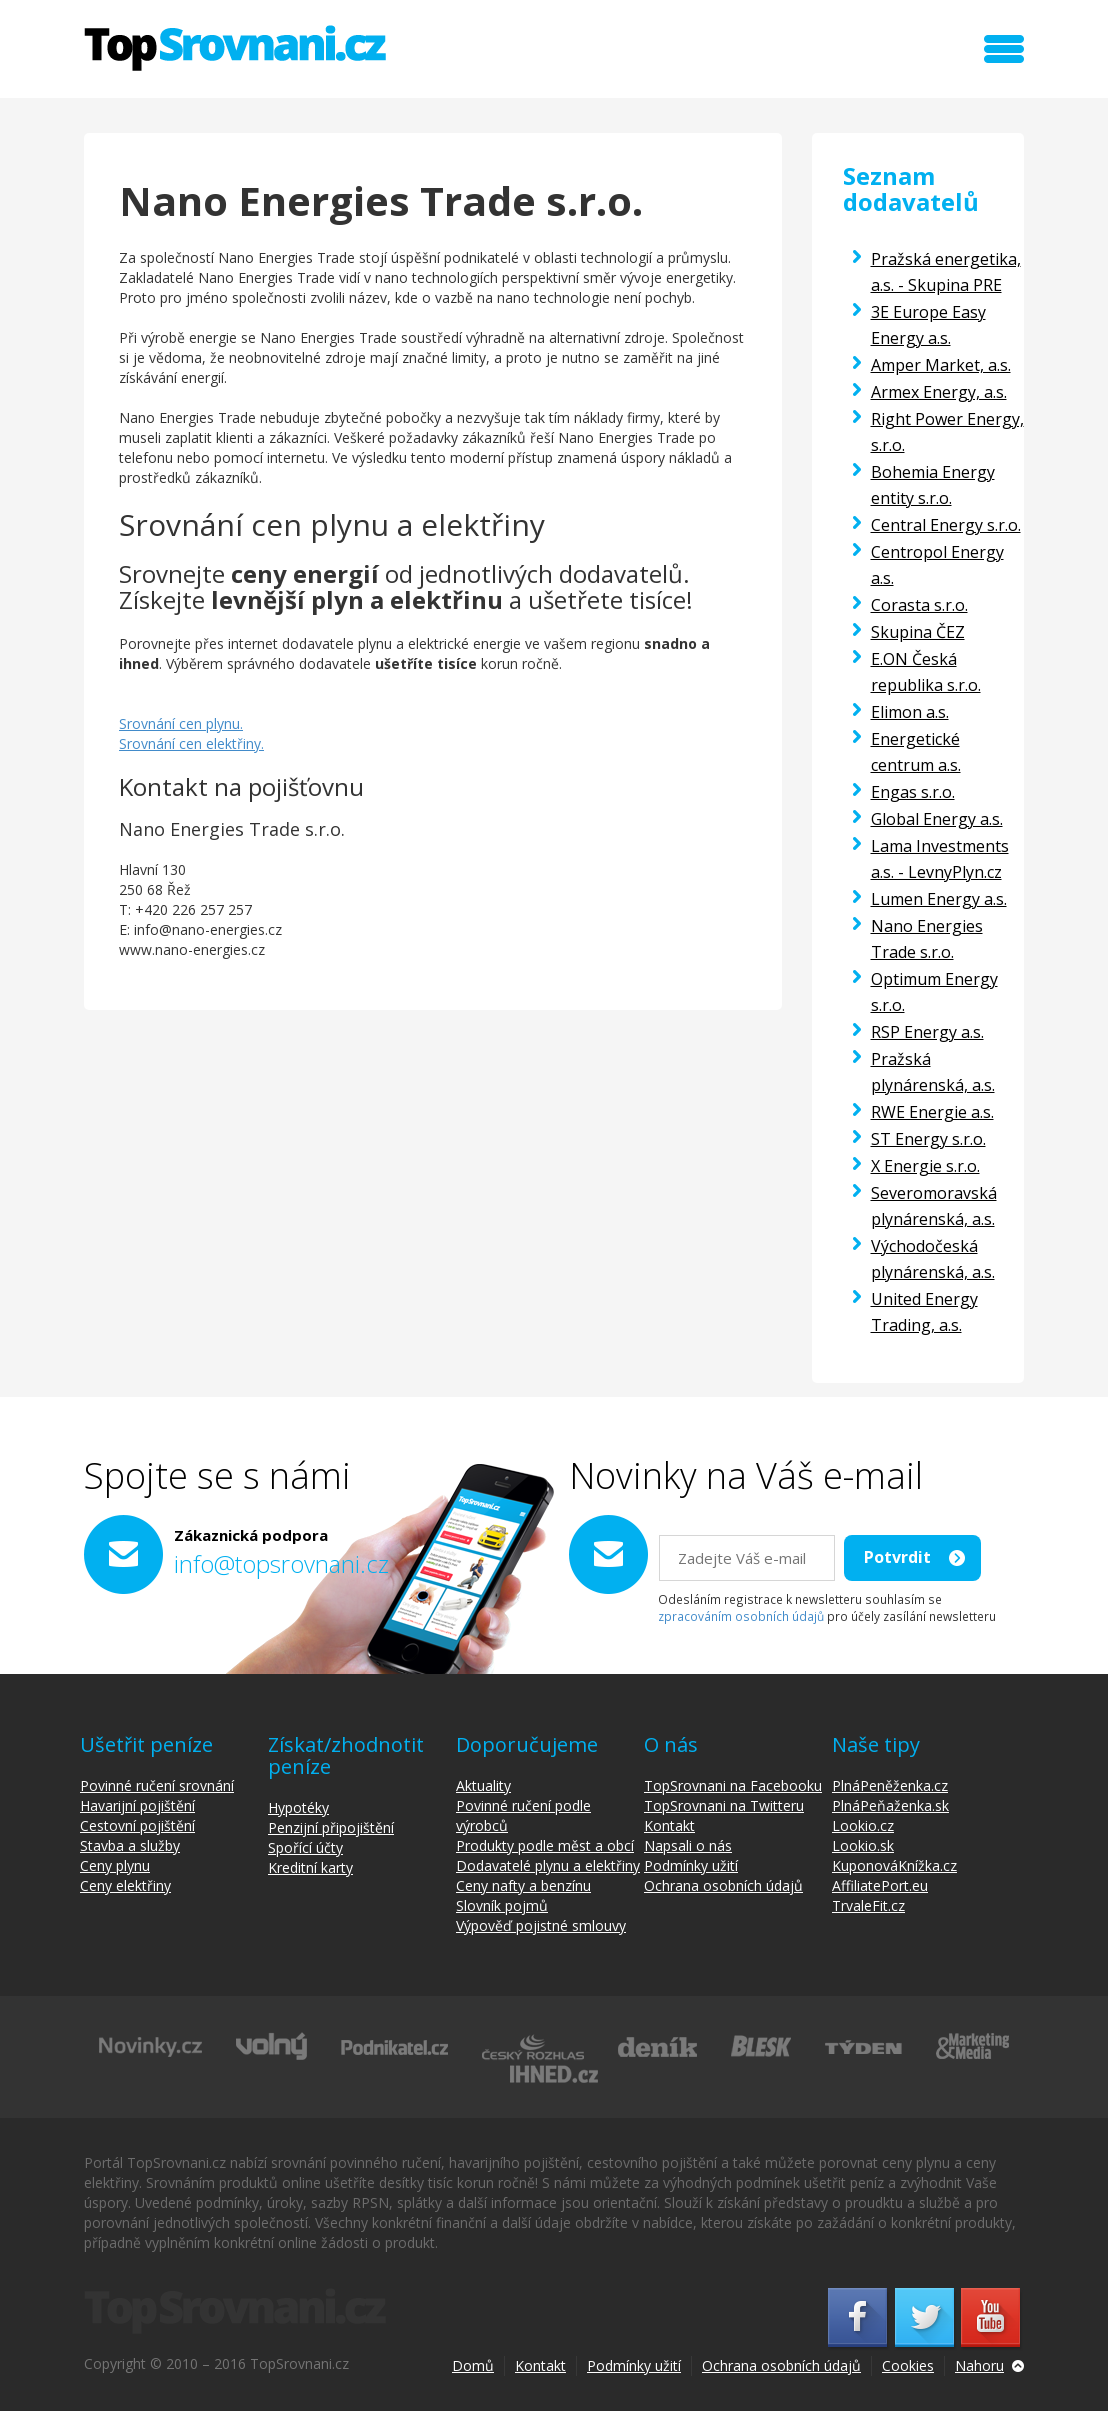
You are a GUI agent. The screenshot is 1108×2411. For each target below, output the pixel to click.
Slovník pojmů (502, 1905)
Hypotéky (298, 1807)
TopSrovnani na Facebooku (733, 1785)
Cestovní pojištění (137, 1825)
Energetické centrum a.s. (916, 752)
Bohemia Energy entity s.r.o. (933, 485)
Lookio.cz (863, 1825)
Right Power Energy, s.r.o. (947, 432)
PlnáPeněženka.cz (890, 1785)
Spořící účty (305, 1847)
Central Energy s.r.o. (946, 525)
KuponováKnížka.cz (894, 1865)
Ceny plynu (115, 1865)
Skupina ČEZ (918, 632)
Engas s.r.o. (913, 792)
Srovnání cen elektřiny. (191, 743)
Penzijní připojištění (331, 1827)
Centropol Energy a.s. (937, 565)
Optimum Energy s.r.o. (934, 992)
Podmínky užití (691, 1865)
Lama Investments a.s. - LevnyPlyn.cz (940, 859)
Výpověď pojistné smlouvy (541, 1925)
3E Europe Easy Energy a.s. (928, 325)
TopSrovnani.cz (235, 48)
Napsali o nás (688, 1845)
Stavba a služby (130, 1845)
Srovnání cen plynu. (181, 723)
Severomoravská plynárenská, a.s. (934, 1206)
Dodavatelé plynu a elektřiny (548, 1865)
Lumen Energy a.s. (939, 899)
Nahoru (979, 2365)
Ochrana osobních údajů (723, 1885)
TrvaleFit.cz (868, 1905)
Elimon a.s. (910, 712)
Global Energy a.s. (937, 819)
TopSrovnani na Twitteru (724, 1805)
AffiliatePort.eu (880, 1885)
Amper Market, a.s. (941, 365)
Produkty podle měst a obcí (545, 1845)
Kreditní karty (310, 1867)
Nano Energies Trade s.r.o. (927, 939)
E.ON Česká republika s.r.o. (926, 672)
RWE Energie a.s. (932, 1112)
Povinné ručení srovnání (157, 1785)
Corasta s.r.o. (919, 605)
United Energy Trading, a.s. (924, 1312)
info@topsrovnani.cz (281, 1563)
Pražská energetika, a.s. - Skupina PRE (946, 272)
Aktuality (483, 1785)
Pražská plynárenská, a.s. (933, 1072)
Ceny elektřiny (125, 1885)
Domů (473, 2365)
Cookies (908, 2365)
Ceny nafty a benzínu (523, 1885)
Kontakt (669, 1825)
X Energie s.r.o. (925, 1166)
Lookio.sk (863, 1845)
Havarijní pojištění (137, 1805)
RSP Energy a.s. (927, 1032)
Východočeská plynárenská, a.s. (933, 1259)
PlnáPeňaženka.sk (890, 1805)
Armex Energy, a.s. (939, 392)
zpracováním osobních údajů (741, 1616)
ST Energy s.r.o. (928, 1139)
